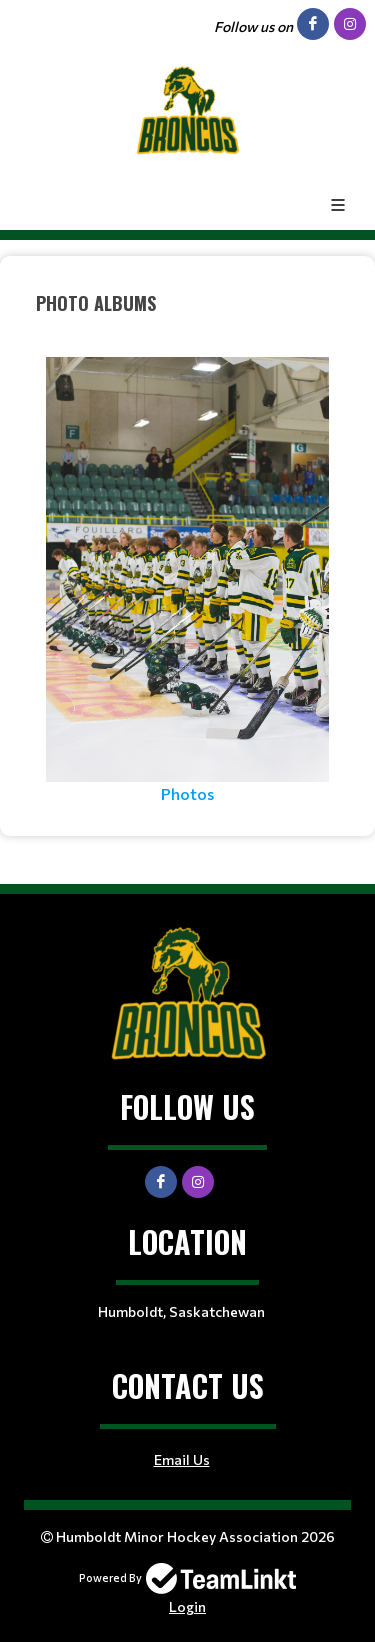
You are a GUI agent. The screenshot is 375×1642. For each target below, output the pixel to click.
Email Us (182, 1459)
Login (187, 1606)
